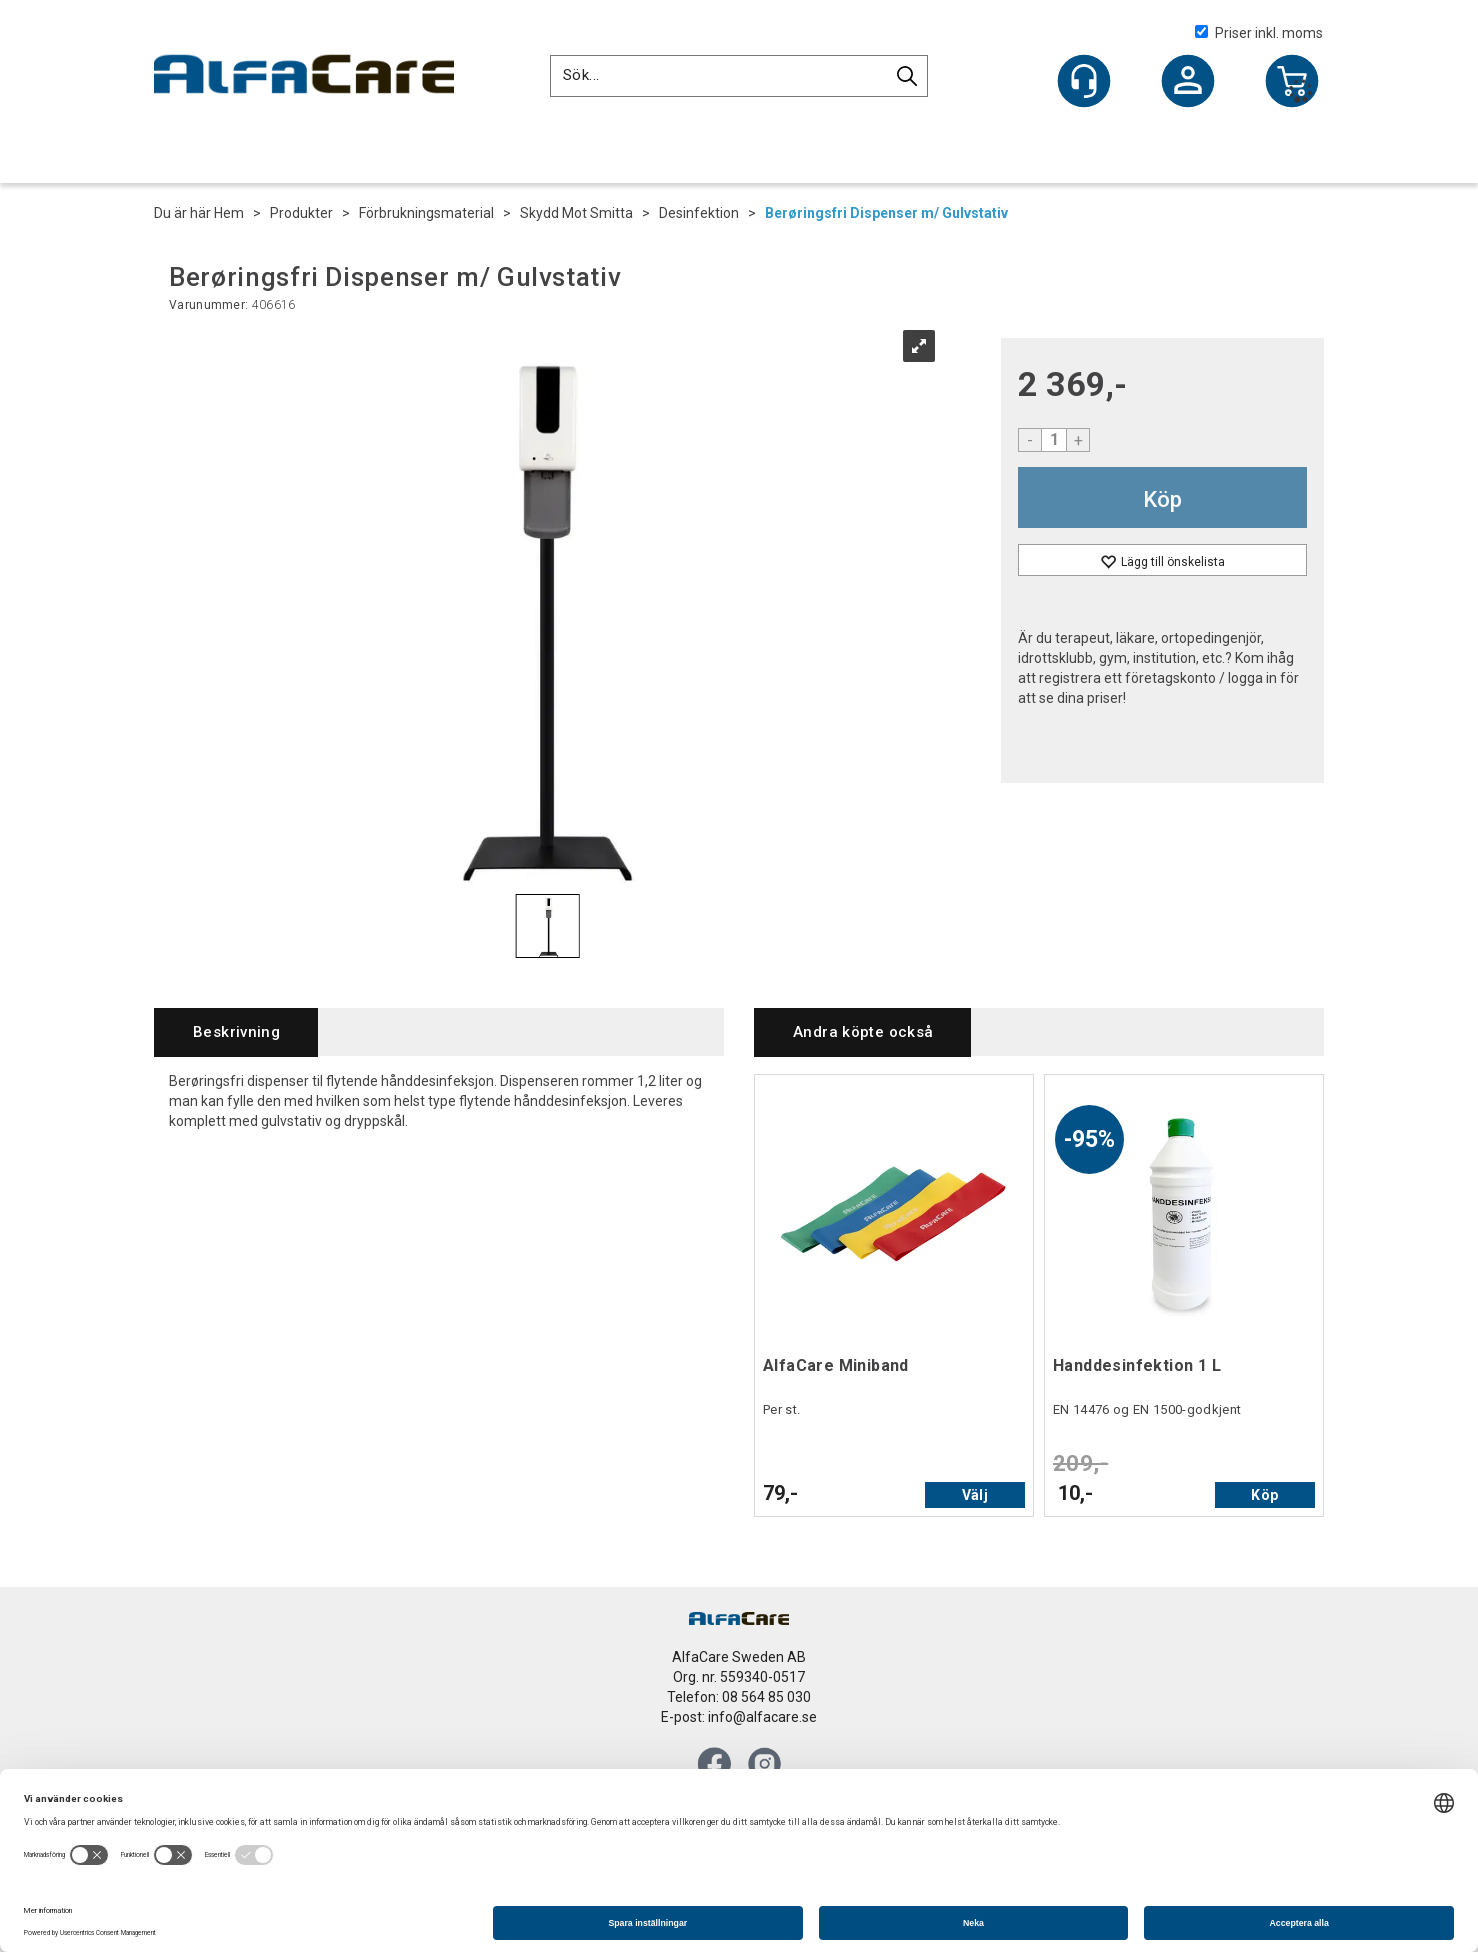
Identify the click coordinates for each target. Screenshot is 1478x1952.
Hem (229, 213)
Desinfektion (699, 213)
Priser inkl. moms (1259, 33)
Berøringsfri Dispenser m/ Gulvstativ (886, 213)
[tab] (236, 1032)
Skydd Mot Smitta (576, 213)
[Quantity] (1054, 440)
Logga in (1188, 83)
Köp (1162, 499)
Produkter (301, 213)
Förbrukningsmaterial (426, 213)
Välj (975, 1495)
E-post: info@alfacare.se (739, 1717)
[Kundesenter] (1084, 81)
